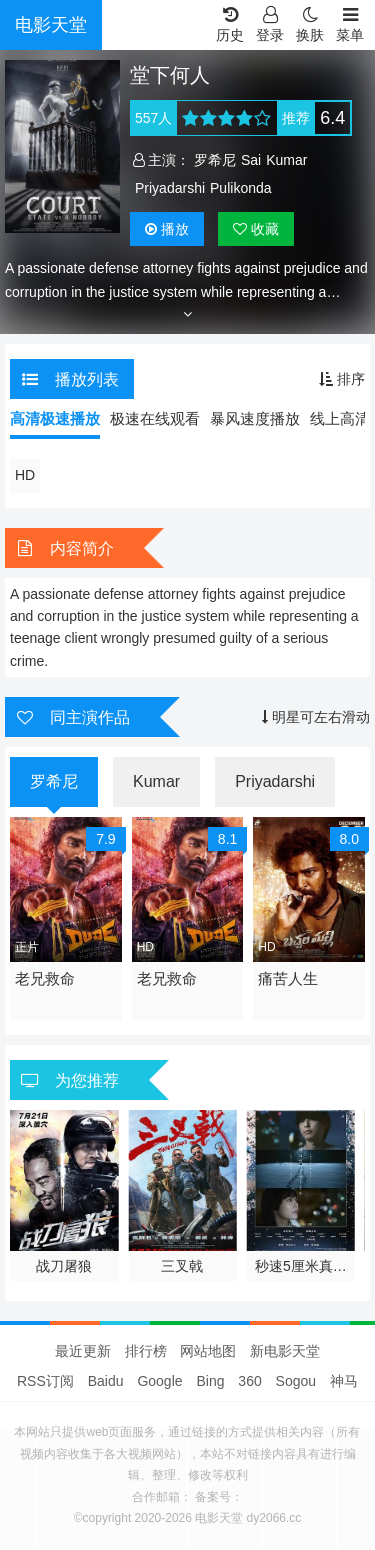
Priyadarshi (170, 188)
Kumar (286, 160)
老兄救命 (45, 978)
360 (249, 1381)
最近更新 (83, 1351)
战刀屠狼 (64, 1266)
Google (159, 1381)
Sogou (296, 1381)
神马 (344, 1381)
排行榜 (146, 1351)
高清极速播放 (55, 418)
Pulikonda (241, 188)
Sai (251, 160)
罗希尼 (215, 160)
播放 (167, 229)
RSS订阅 (45, 1381)
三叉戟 (182, 1266)
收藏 (256, 229)
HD (25, 475)
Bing (210, 1381)
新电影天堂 (285, 1351)
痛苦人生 (288, 978)
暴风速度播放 (255, 418)
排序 (342, 379)
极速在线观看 (155, 418)
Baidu (106, 1381)
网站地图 (208, 1351)
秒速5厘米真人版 (301, 1267)
